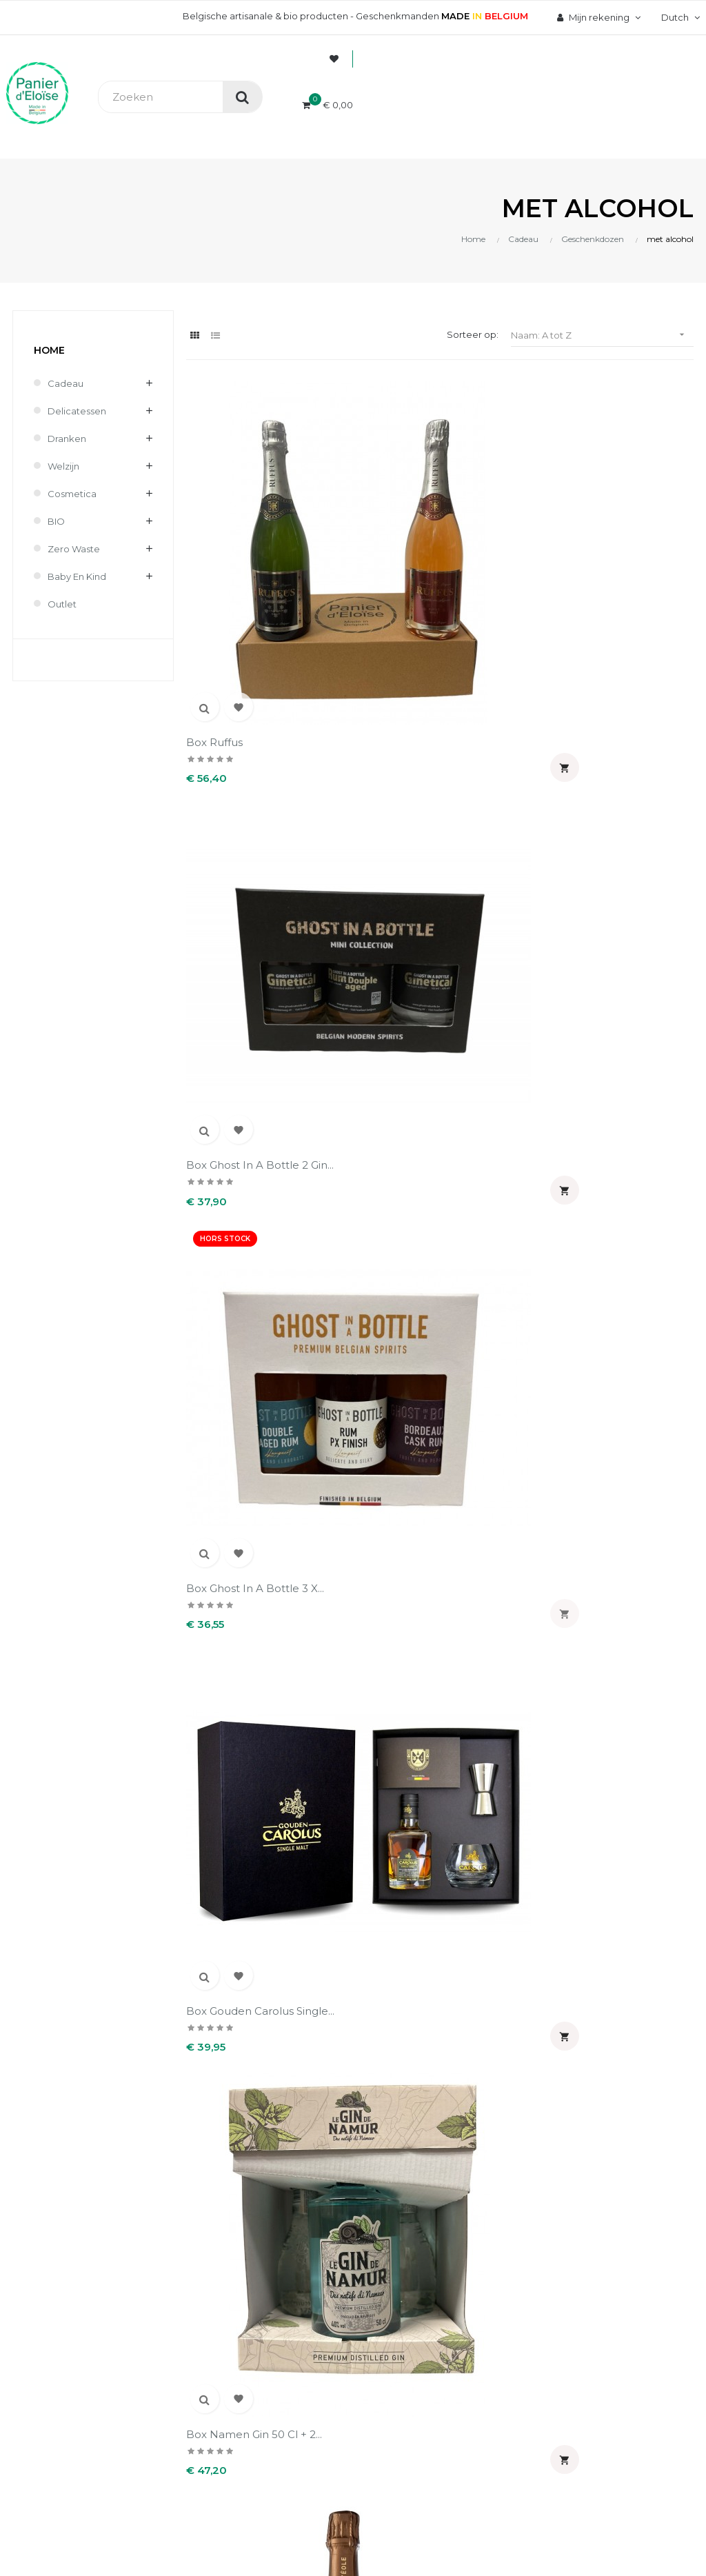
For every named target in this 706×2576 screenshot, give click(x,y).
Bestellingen (412, 1960)
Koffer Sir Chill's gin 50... (495, 1211)
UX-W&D (184, 2235)
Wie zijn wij (267, 1937)
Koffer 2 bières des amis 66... (236, 981)
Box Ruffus (214, 515)
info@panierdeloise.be (58, 1978)
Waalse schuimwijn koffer (236, 1670)
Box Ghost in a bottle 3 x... (502, 522)
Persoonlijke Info (422, 1937)
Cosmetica (72, 493)
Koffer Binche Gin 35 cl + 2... (499, 981)
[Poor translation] (50, 2329)
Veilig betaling (273, 1960)
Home (49, 350)
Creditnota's (411, 1984)
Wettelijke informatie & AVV (295, 2038)
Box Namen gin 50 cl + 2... (371, 751)
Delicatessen (77, 410)
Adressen (405, 2007)
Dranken (67, 438)
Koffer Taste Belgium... (244, 1433)
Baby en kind (77, 576)
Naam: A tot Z (602, 335)
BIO (56, 521)
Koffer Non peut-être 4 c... (372, 1211)
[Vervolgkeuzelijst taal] (679, 17)
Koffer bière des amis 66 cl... (373, 981)
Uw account (432, 1896)
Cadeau (65, 383)
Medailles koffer (488, 1433)
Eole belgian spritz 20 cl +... (503, 751)
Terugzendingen (279, 2007)
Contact (260, 2068)
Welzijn (63, 466)
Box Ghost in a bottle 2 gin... (372, 522)
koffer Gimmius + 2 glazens (235, 1211)
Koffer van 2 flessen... (372, 1433)
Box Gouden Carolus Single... (240, 751)
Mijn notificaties (419, 2054)
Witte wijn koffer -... (367, 1663)
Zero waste (74, 548)
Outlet (62, 604)
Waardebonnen (418, 2031)
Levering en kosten (286, 1984)
